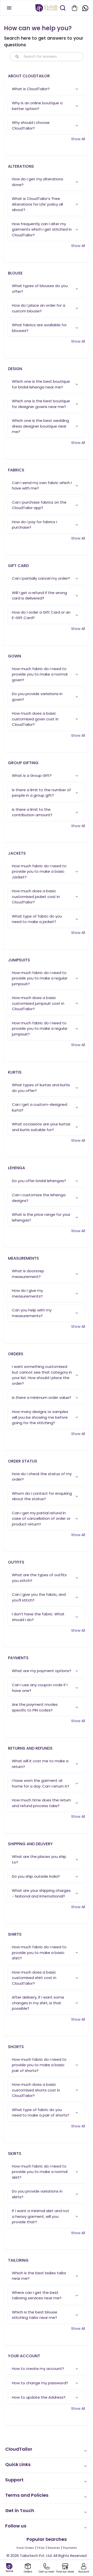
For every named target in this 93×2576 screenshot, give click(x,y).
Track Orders (25, 2548)
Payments (70, 2548)
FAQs (41, 2548)
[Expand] (76, 89)
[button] (46, 89)
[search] (17, 56)
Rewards (54, 2548)
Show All (78, 138)
